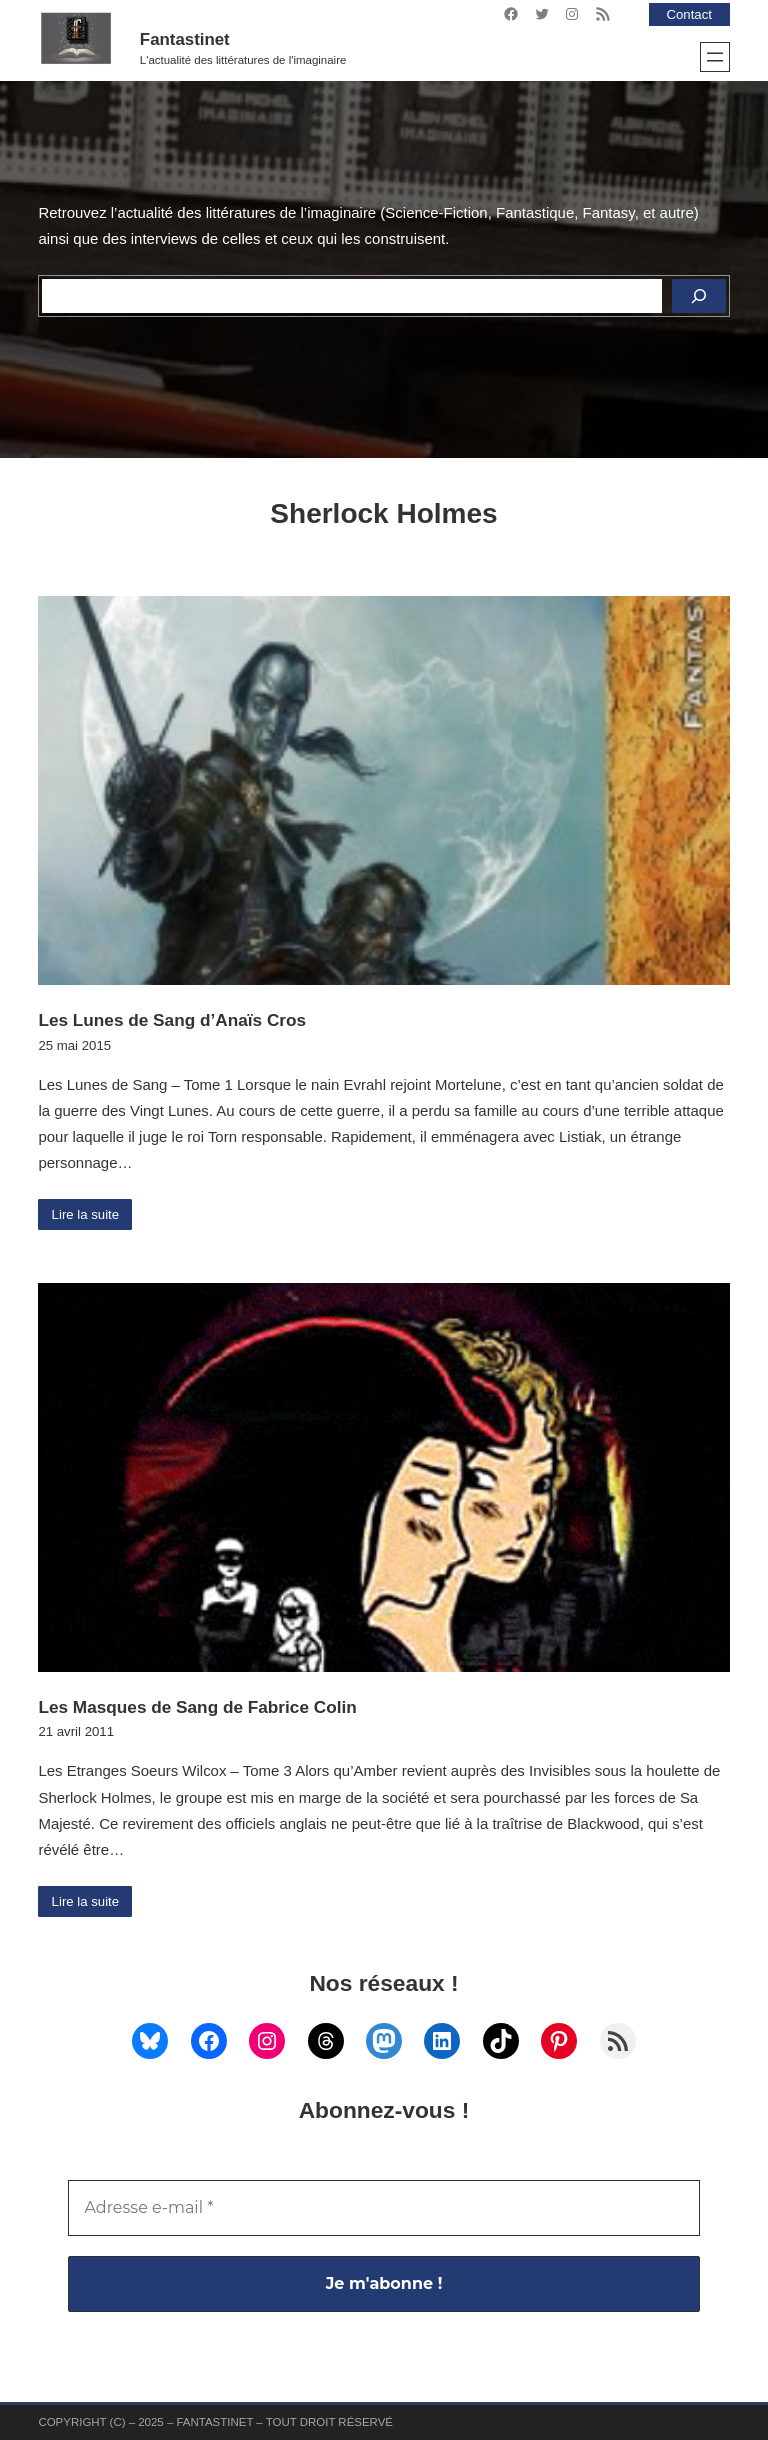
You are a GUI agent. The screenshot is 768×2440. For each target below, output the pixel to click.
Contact (689, 14)
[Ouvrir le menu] (715, 57)
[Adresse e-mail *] (383, 2208)
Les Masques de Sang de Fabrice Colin (197, 1707)
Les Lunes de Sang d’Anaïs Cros (172, 1020)
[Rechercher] (699, 296)
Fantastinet (185, 39)
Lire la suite (86, 1214)
